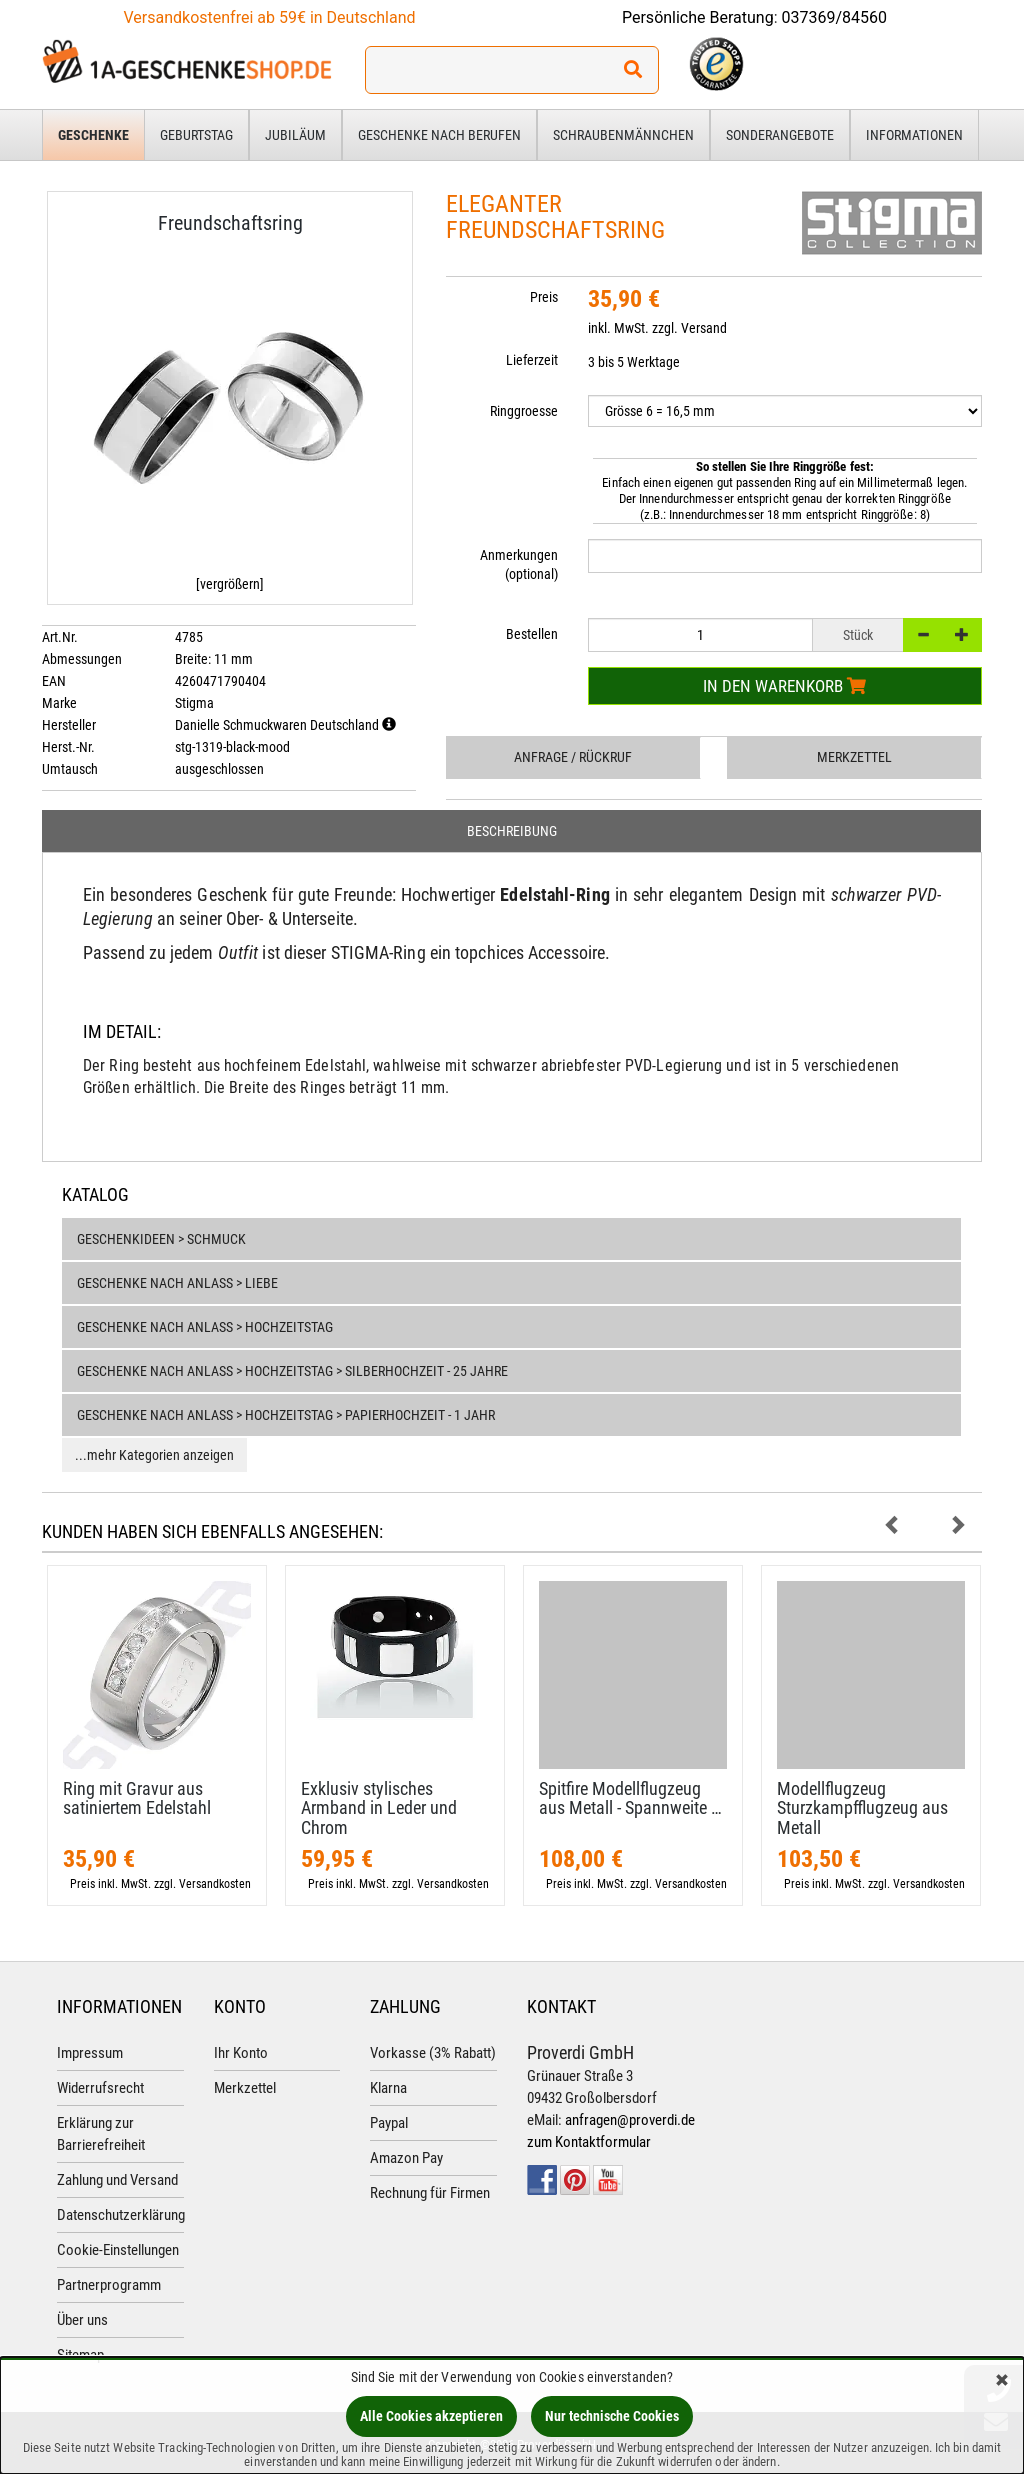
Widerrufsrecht (100, 2088)
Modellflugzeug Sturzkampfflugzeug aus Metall (862, 1808)
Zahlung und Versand (117, 2180)
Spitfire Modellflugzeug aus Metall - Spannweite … (630, 1798)
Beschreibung (512, 831)
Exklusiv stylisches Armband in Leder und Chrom (379, 1808)
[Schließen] (1002, 2381)
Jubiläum (295, 135)
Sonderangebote (780, 135)
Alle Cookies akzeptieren (431, 2416)
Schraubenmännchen (623, 135)
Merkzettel (854, 757)
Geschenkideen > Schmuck (161, 1239)
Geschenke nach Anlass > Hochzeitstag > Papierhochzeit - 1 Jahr (286, 1415)
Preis (544, 297)
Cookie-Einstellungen (118, 2250)
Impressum (90, 2053)
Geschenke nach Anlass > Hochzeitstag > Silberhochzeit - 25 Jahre (292, 1371)
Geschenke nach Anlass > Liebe (177, 1283)
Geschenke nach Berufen (439, 135)
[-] (923, 635)
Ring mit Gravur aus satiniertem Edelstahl (137, 1798)
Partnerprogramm (109, 2285)
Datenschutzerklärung (121, 2215)
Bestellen (532, 634)
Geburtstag (196, 135)
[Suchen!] (633, 70)
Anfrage (573, 757)
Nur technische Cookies (612, 2416)
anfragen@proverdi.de (630, 2120)
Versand (704, 328)
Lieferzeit (532, 360)
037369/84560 (835, 17)
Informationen (914, 135)
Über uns (82, 2320)
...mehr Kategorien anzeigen (154, 1455)
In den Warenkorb (784, 686)
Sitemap (80, 2355)
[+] (962, 635)
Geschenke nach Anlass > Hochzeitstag (205, 1327)
